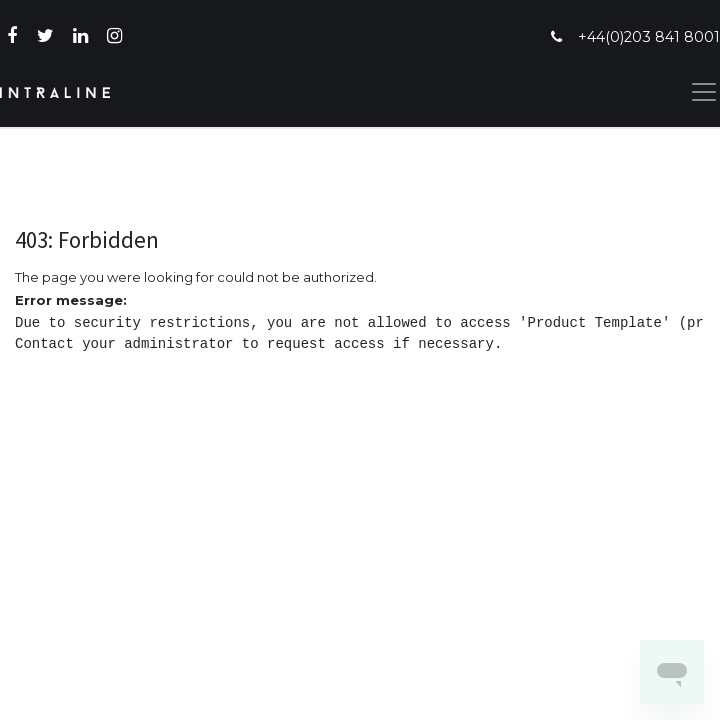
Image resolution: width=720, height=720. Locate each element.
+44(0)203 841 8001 (649, 37)
